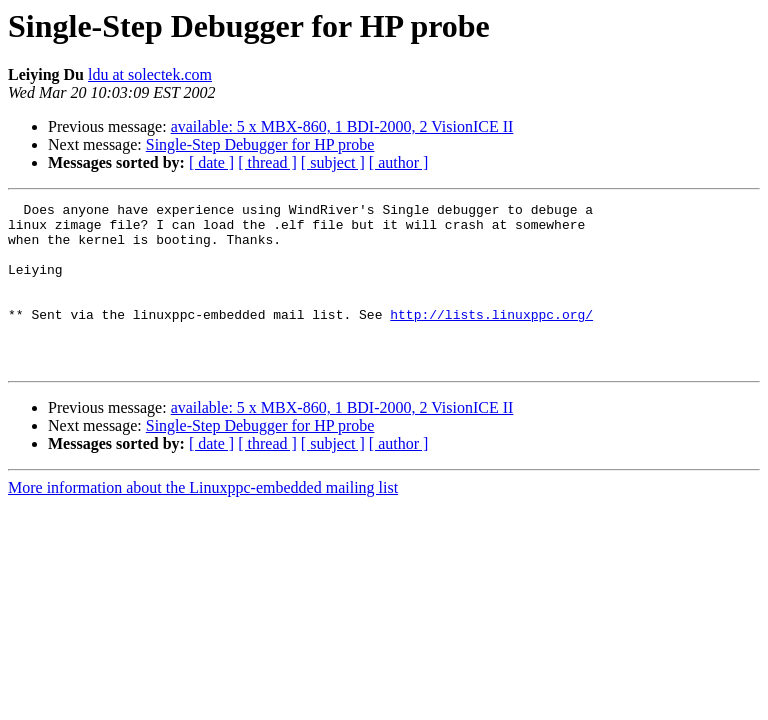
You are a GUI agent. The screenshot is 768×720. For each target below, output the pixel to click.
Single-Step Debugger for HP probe (260, 144)
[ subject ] (333, 162)
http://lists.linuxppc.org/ (491, 338)
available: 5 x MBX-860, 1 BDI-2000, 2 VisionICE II (342, 126)
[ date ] (211, 162)
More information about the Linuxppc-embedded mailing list (203, 520)
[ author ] (399, 162)
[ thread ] (267, 162)
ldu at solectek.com (150, 74)
